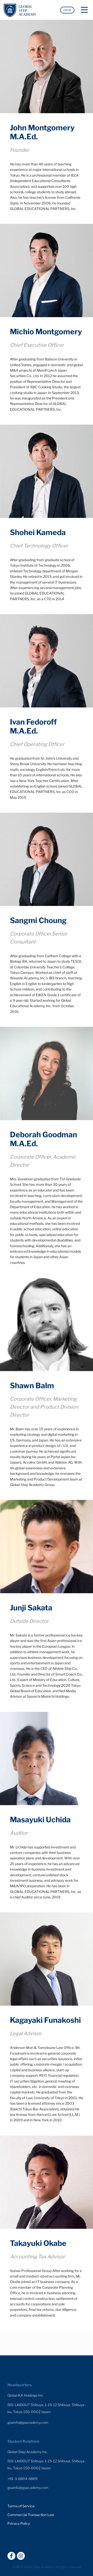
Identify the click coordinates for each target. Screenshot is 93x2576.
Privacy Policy (18, 2523)
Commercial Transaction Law (30, 2515)
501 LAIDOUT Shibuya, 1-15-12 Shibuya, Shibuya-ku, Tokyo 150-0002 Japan (46, 2408)
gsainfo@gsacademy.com (27, 2422)
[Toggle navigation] (84, 11)
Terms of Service (20, 2506)
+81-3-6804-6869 (22, 2478)
